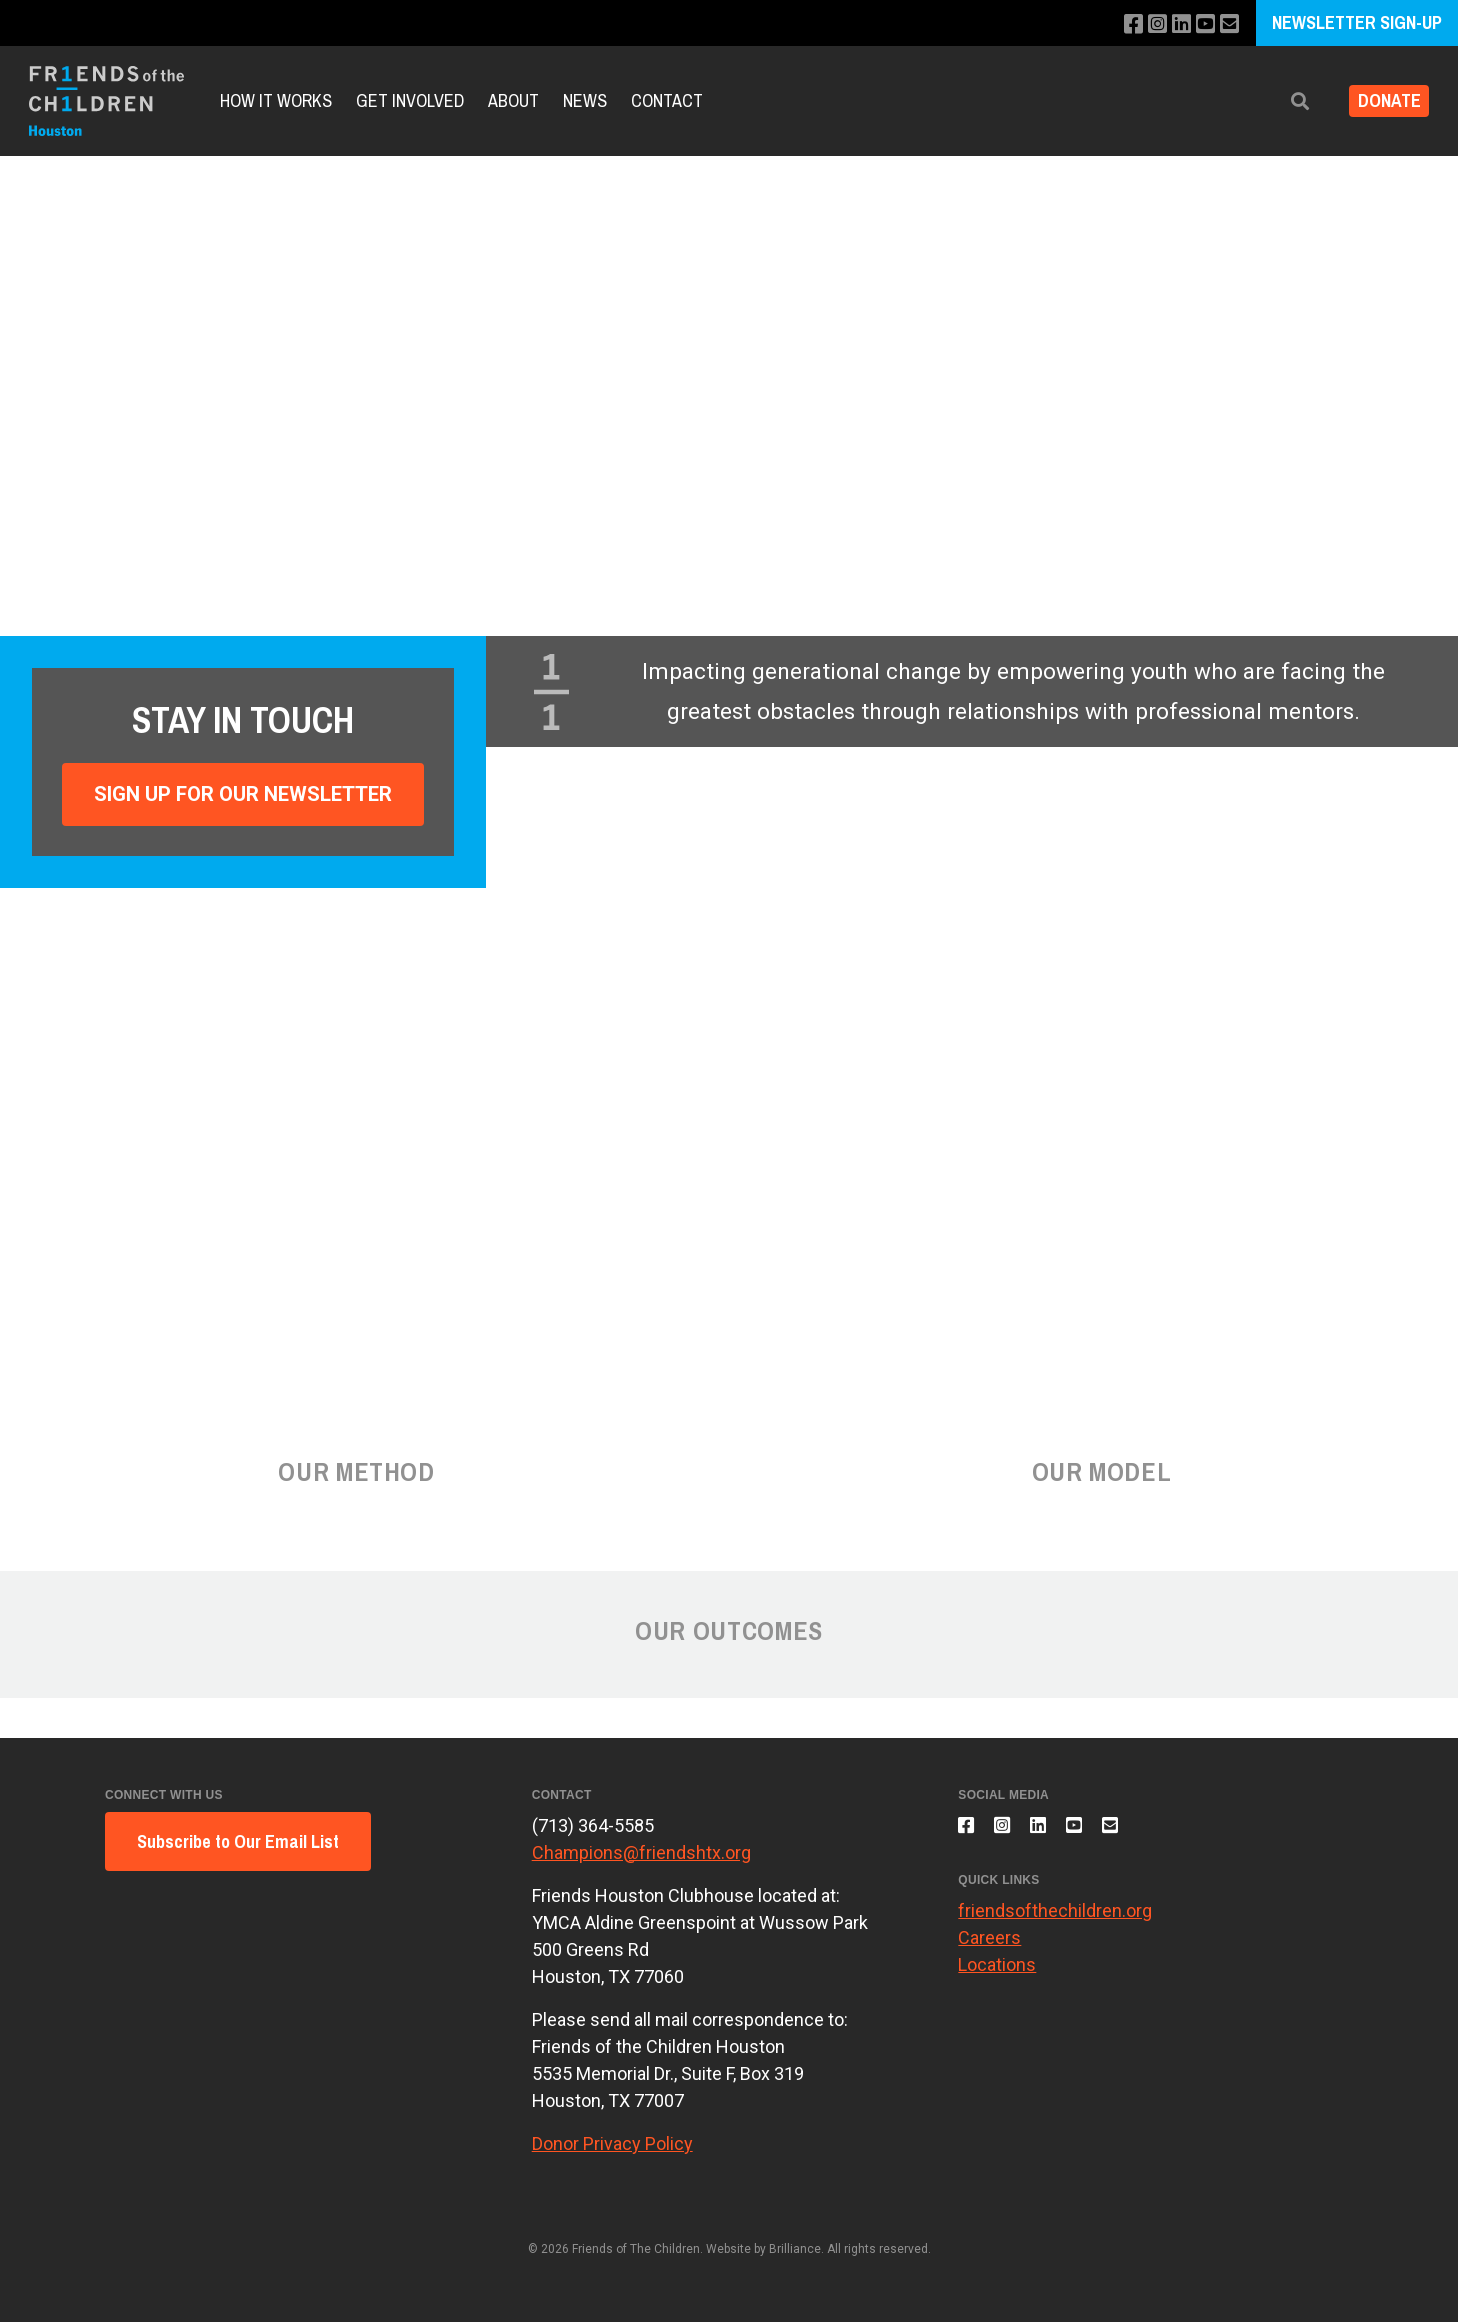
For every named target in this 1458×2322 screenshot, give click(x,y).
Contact (667, 100)
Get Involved (410, 100)
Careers (989, 1949)
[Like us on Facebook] (1119, 24)
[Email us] (1227, 24)
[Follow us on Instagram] (1146, 24)
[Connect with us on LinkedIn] (1173, 24)
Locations (997, 1976)
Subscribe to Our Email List (238, 1841)
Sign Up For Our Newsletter (243, 794)
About (513, 100)
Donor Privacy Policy (612, 2143)
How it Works (276, 100)
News (585, 100)
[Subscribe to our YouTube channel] (1200, 24)
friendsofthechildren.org (1055, 1922)
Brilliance (795, 2249)
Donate (1381, 101)
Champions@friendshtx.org (641, 1852)
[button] (1285, 101)
